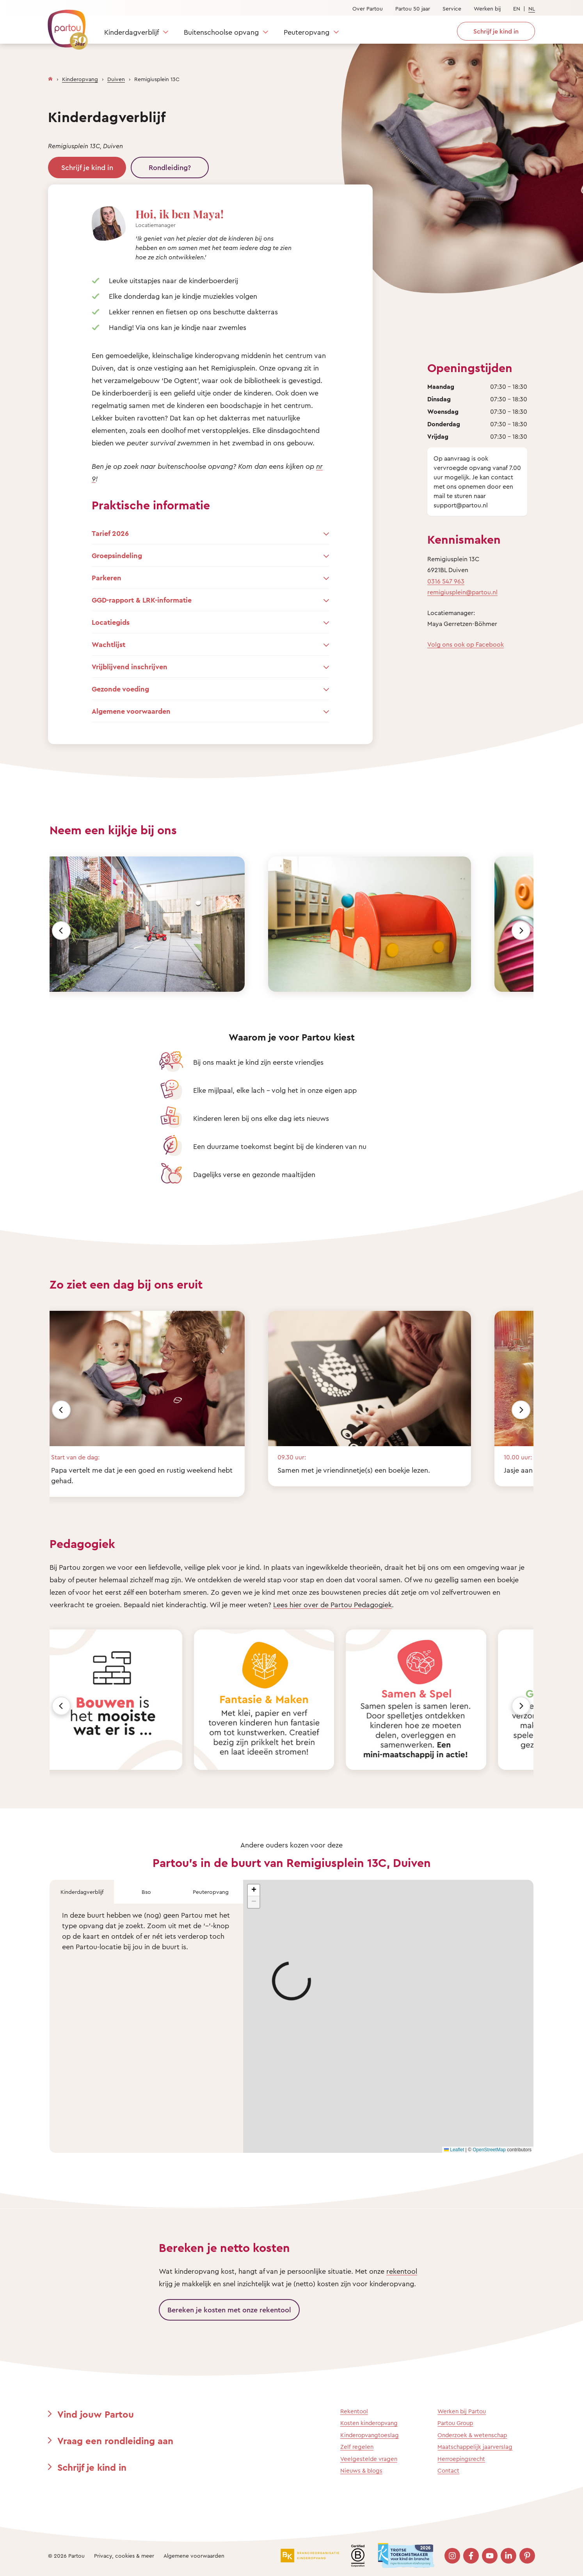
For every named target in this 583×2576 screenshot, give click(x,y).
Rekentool (354, 2411)
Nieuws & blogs (361, 2470)
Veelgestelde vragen (368, 2459)
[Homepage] (50, 77)
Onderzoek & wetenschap (472, 2435)
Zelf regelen (356, 2446)
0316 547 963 (445, 581)
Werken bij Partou (461, 2411)
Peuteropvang (306, 32)
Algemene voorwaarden (194, 2555)
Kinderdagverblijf (131, 32)
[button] (254, 1890)
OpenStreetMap (489, 2149)
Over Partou (367, 8)
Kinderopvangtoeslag (369, 2435)
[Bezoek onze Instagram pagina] (452, 2556)
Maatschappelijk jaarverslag (474, 2446)
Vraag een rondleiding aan (115, 2441)
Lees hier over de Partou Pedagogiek (332, 1604)
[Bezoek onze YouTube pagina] (490, 2556)
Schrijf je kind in (87, 167)
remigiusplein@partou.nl (462, 592)
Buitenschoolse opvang (221, 32)
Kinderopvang (80, 79)
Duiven (116, 79)
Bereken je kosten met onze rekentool (229, 2309)
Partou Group (455, 2423)
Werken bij (487, 8)
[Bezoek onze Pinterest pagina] (527, 2556)
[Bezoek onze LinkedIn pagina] (508, 2556)
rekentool (401, 2271)
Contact (448, 2470)
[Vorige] (61, 930)
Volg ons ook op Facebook (465, 644)
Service (452, 8)
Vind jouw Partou (95, 2414)
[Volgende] (521, 930)
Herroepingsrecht (461, 2459)
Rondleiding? (170, 167)
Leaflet (454, 2149)
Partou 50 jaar (412, 8)
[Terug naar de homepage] (64, 25)
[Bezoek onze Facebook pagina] (471, 2556)
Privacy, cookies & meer (124, 2555)
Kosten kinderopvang (369, 2423)
